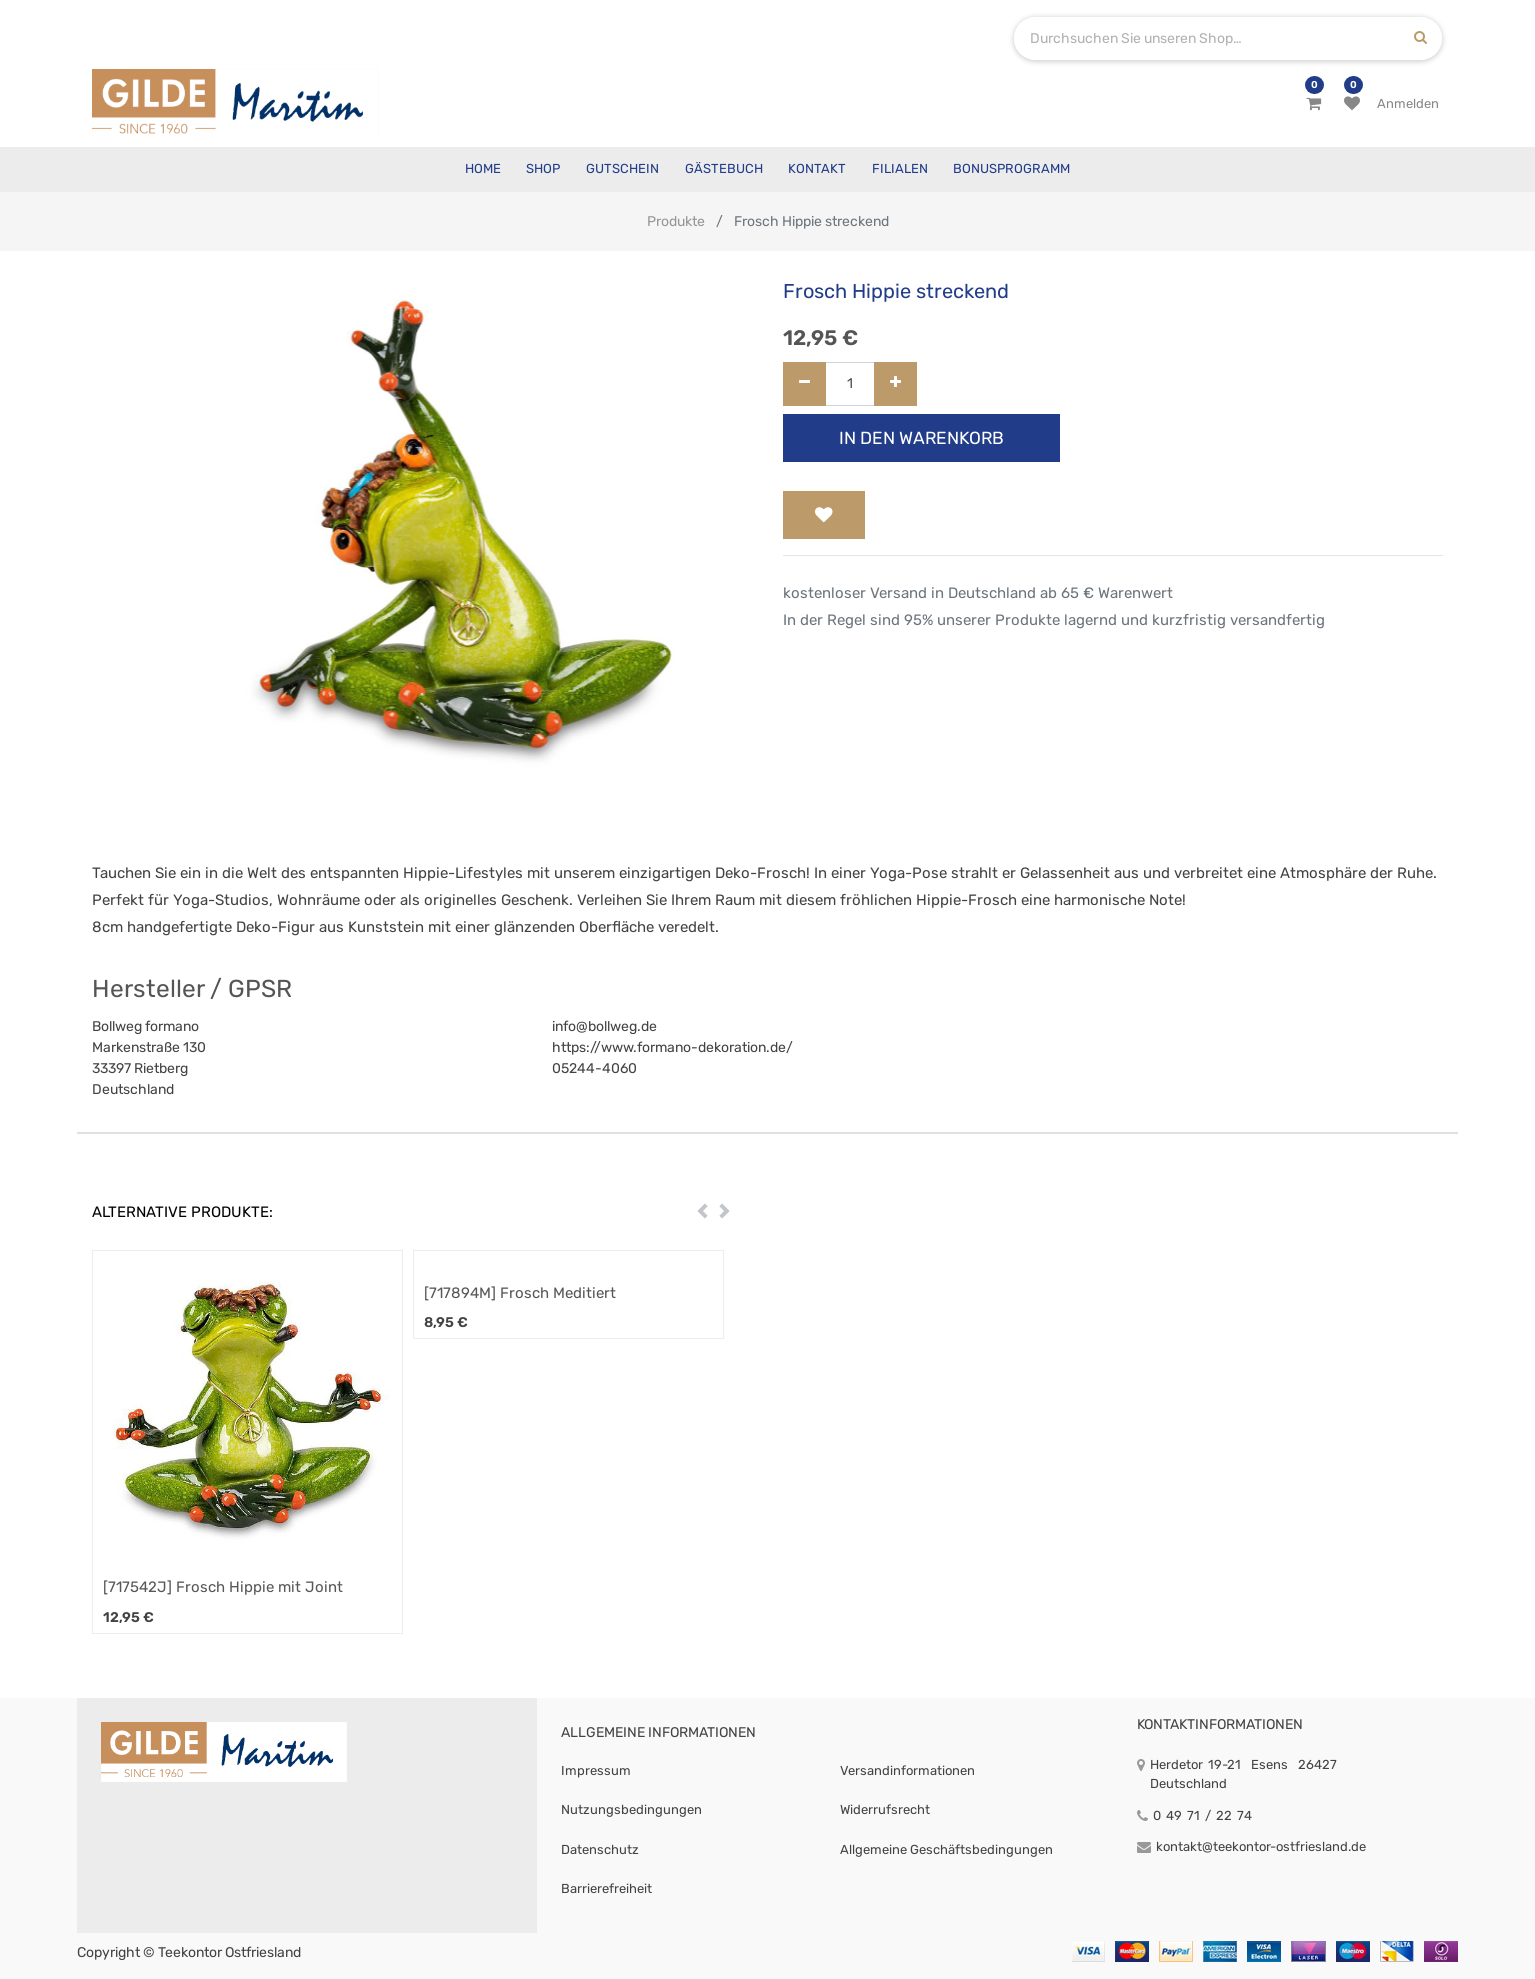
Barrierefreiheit (606, 1888)
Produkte (676, 221)
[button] (824, 515)
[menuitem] (483, 169)
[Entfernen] (804, 384)
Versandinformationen (907, 1770)
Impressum (596, 1770)
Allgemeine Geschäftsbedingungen (946, 1849)
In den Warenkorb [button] (921, 438)
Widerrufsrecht (885, 1809)
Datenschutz (600, 1849)
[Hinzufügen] (895, 384)
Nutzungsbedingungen (631, 1809)
